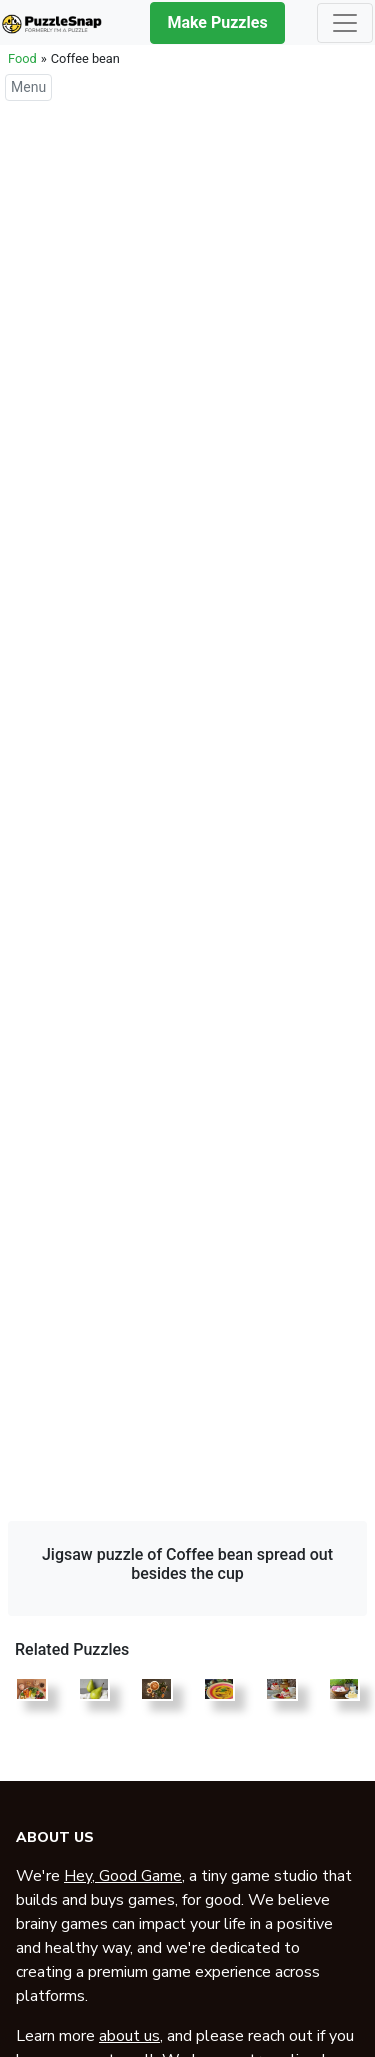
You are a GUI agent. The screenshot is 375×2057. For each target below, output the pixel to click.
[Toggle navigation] (345, 23)
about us (129, 2036)
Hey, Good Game (123, 1876)
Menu (28, 87)
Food (22, 58)
